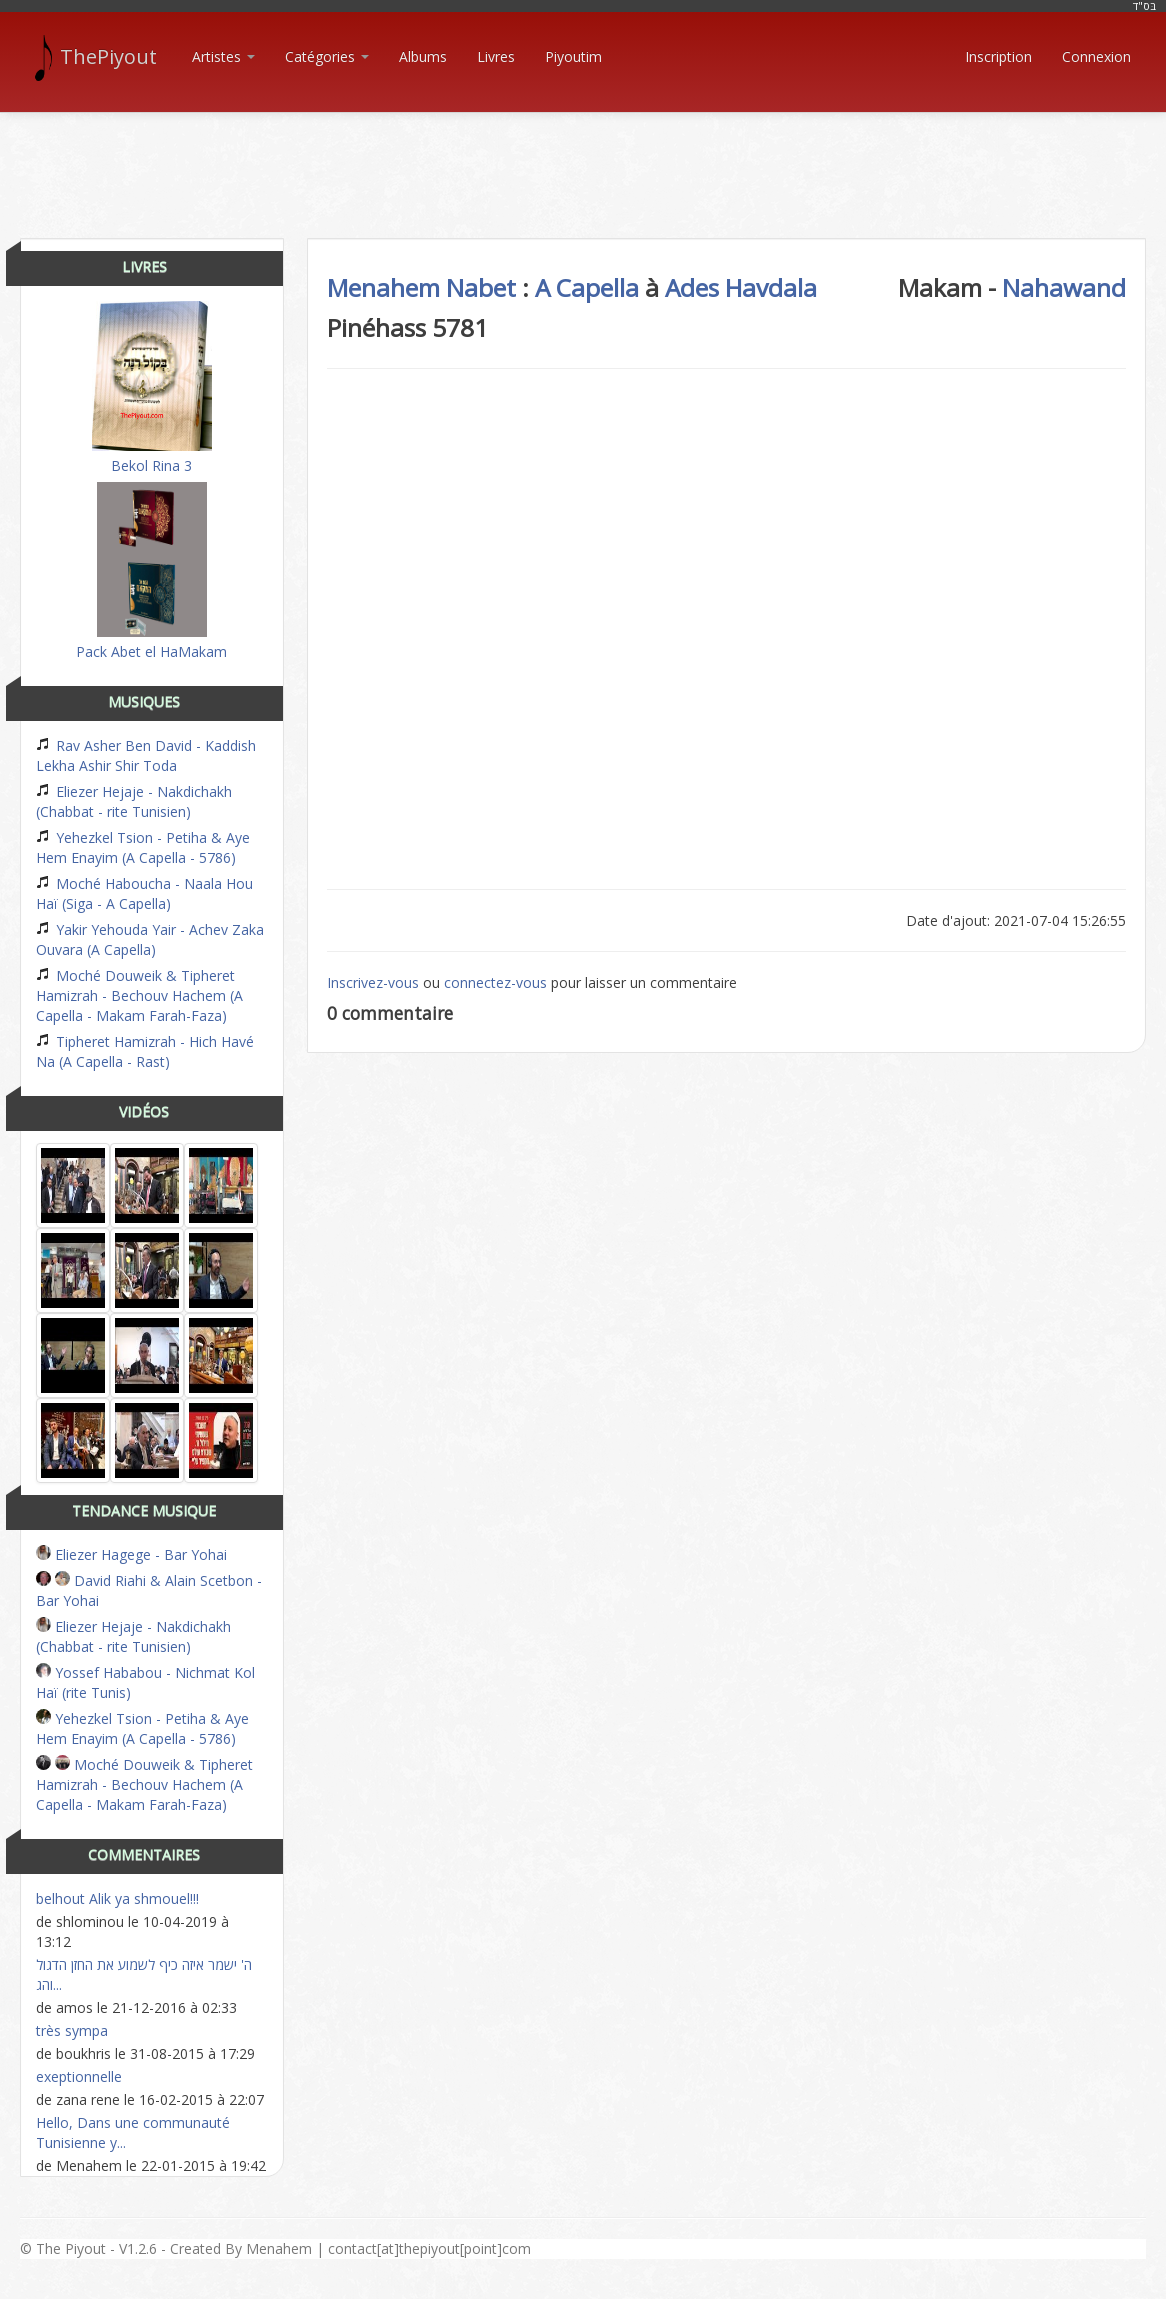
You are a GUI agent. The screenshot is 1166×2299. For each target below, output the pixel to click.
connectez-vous (495, 982)
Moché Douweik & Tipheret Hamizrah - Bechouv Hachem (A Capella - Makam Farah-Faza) (139, 995)
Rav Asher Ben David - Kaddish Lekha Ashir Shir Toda (146, 755)
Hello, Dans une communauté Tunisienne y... (133, 2132)
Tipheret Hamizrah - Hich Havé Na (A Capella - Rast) (145, 1051)
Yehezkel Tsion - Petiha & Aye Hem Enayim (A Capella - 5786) (143, 847)
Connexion (1096, 56)
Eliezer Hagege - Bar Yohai (131, 1554)
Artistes (223, 56)
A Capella (587, 287)
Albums (423, 56)
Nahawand (1064, 287)
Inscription (998, 56)
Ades (692, 287)
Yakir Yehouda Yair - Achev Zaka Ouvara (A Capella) (150, 939)
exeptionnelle (79, 2076)
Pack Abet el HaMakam (151, 571)
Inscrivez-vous (373, 982)
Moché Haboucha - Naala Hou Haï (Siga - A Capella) (144, 893)
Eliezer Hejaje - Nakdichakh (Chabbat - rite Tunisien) (134, 801)
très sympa (72, 2030)
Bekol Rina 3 (152, 388)
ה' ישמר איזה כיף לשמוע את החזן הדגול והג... (144, 1974)
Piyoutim (573, 56)
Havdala (771, 287)
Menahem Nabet (421, 287)
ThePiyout (98, 57)
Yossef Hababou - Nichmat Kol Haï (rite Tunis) (145, 1682)
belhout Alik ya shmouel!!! (117, 1898)
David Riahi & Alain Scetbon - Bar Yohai (149, 1590)
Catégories (327, 56)
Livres (496, 56)
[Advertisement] (583, 158)
